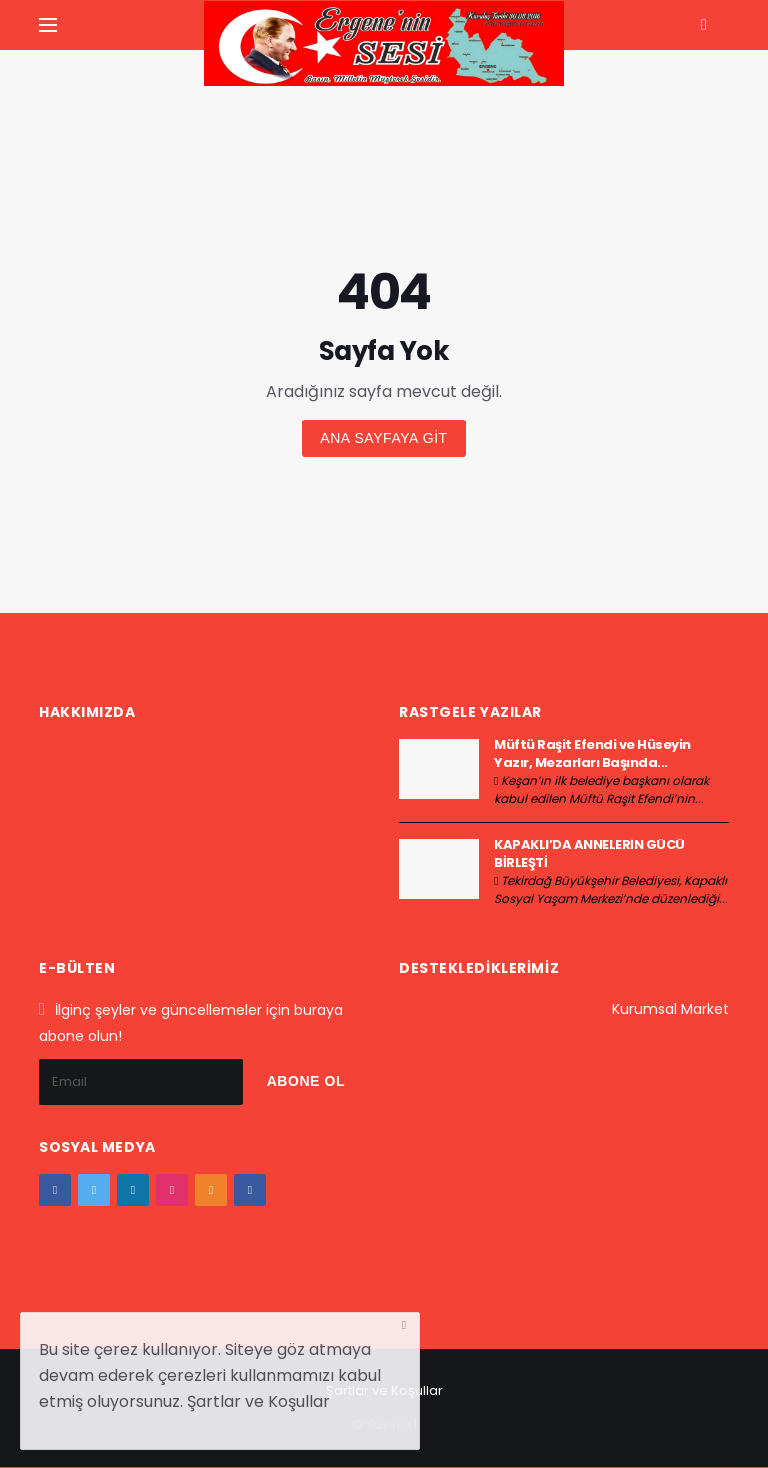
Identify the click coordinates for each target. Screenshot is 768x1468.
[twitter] (94, 1190)
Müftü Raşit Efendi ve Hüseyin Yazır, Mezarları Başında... (592, 753)
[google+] (133, 1190)
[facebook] (55, 1190)
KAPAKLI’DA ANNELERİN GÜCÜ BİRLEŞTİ (589, 853)
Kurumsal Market (670, 1009)
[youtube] (211, 1190)
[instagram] (172, 1190)
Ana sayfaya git (383, 438)
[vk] (250, 1190)
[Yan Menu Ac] (48, 25)
